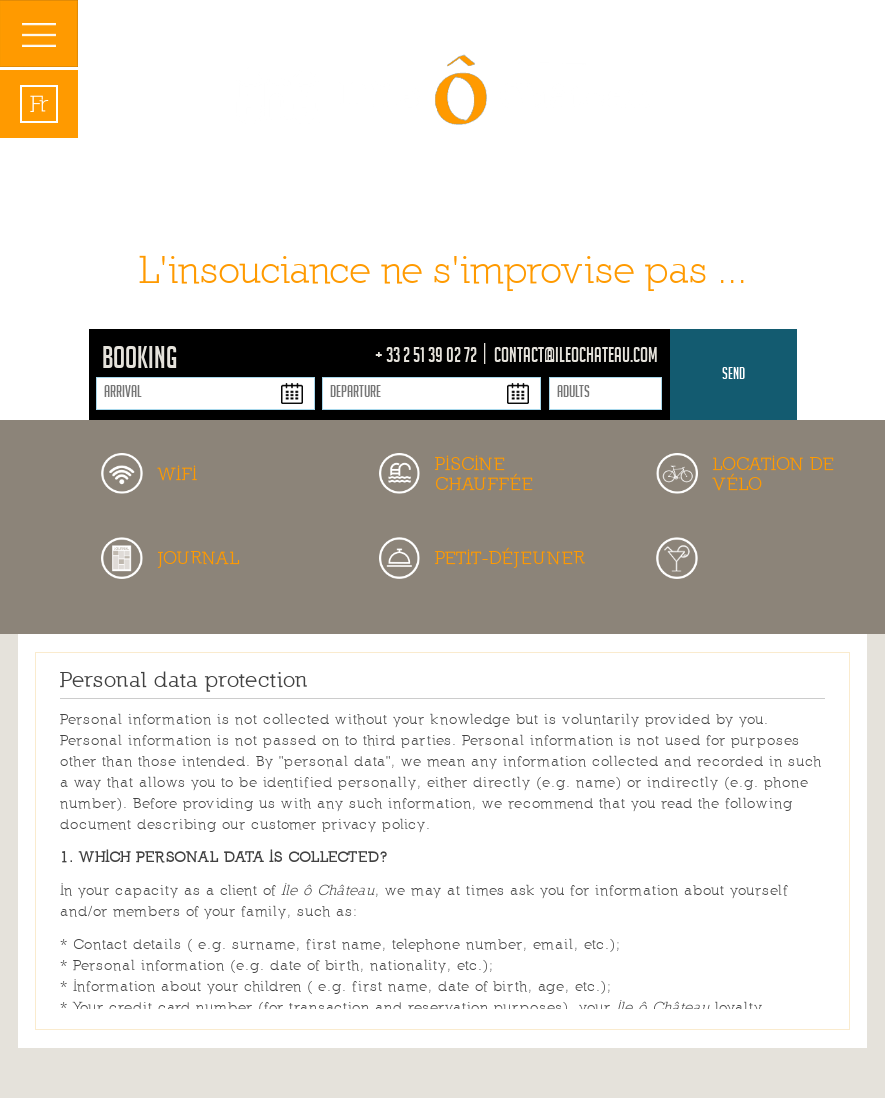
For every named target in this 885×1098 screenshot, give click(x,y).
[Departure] (431, 393)
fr (39, 104)
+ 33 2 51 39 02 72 (427, 358)
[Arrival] (205, 393)
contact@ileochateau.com (576, 358)
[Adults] (605, 393)
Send (733, 375)
